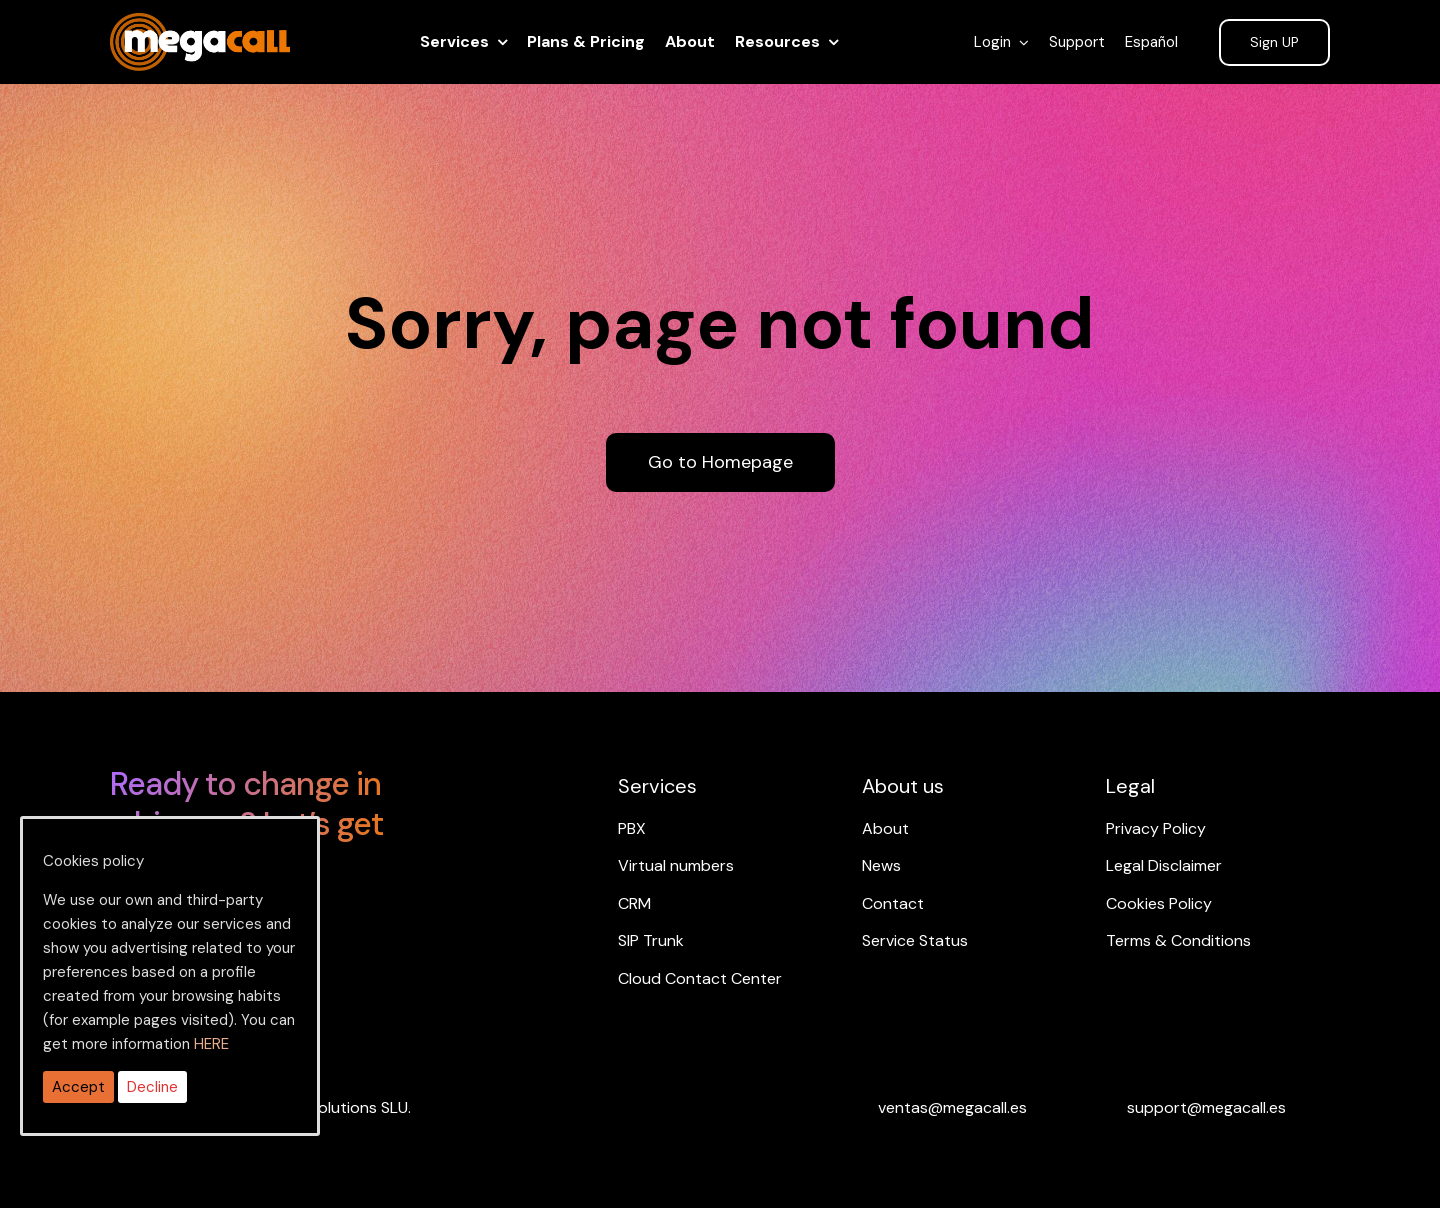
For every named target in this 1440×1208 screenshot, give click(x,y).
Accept (78, 1087)
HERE (211, 1044)
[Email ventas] (952, 1107)
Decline (152, 1087)
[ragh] (200, 25)
